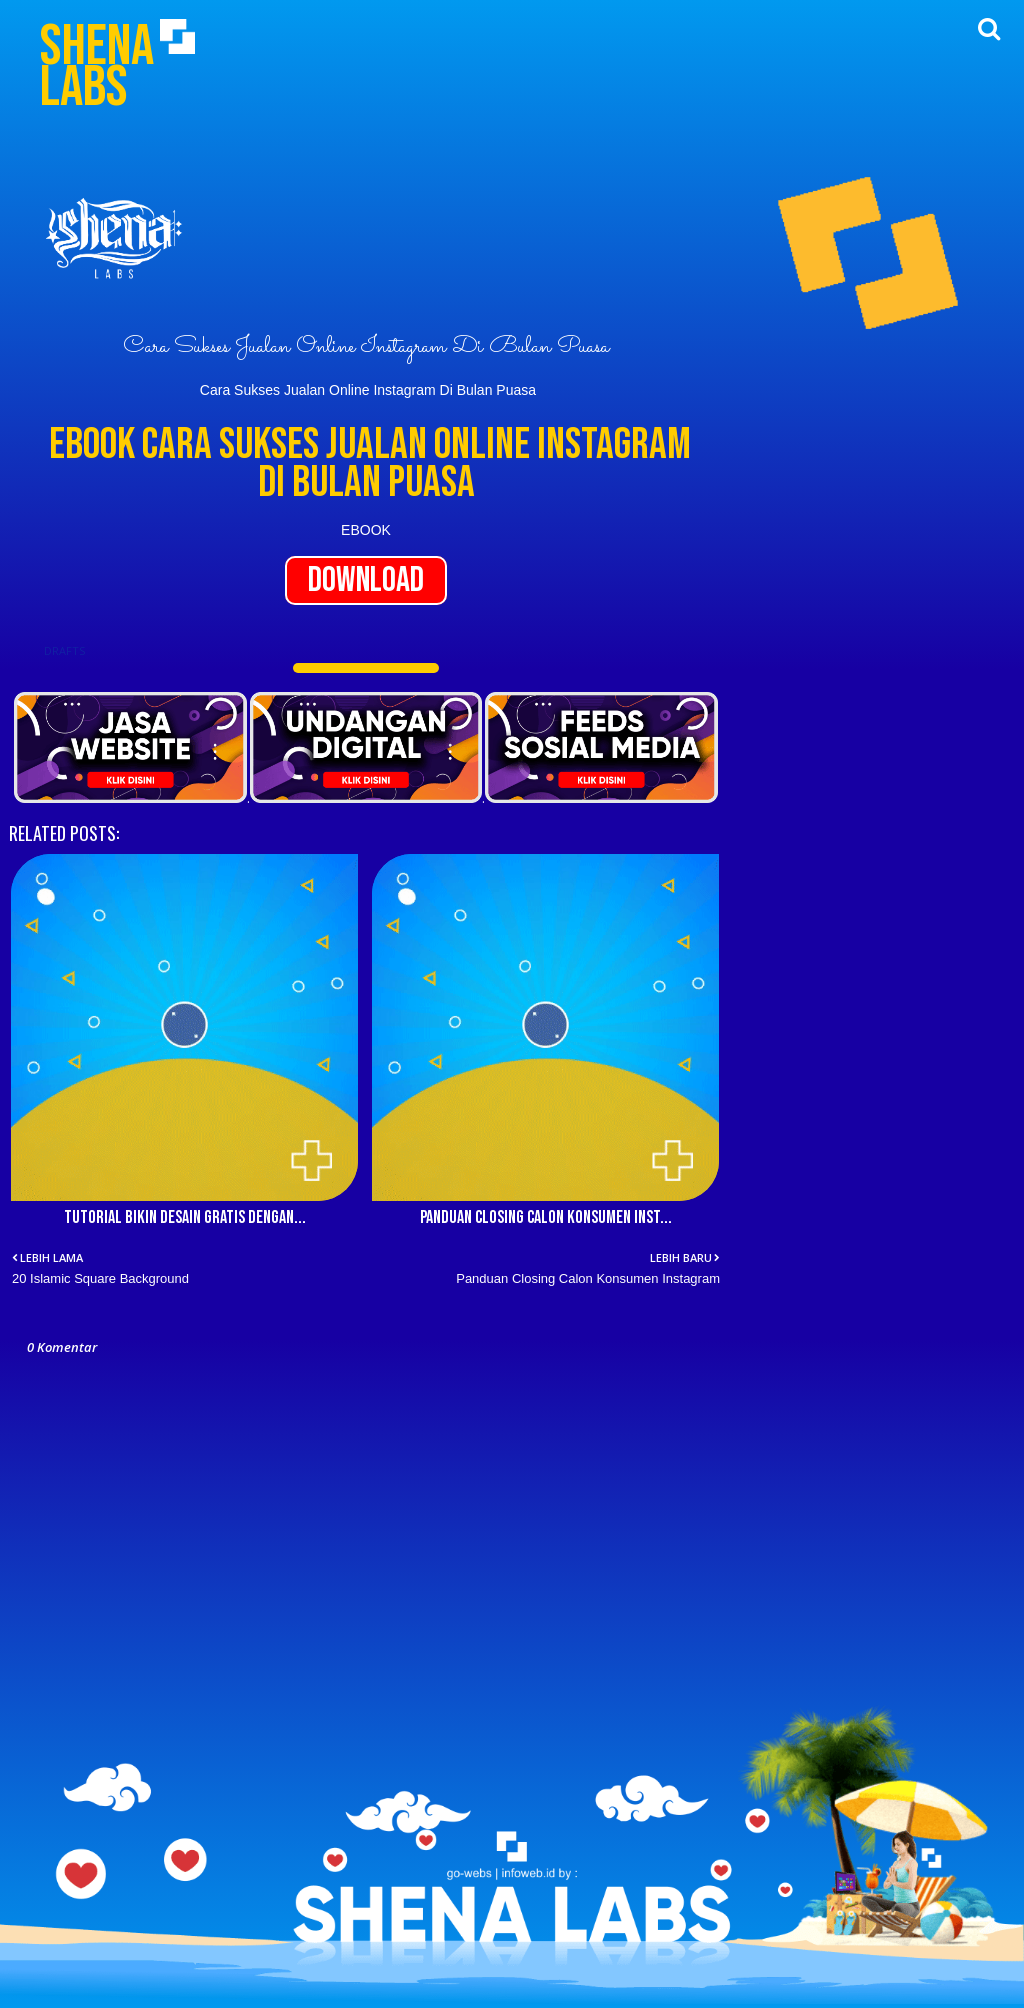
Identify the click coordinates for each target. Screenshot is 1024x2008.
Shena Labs (97, 67)
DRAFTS (64, 650)
